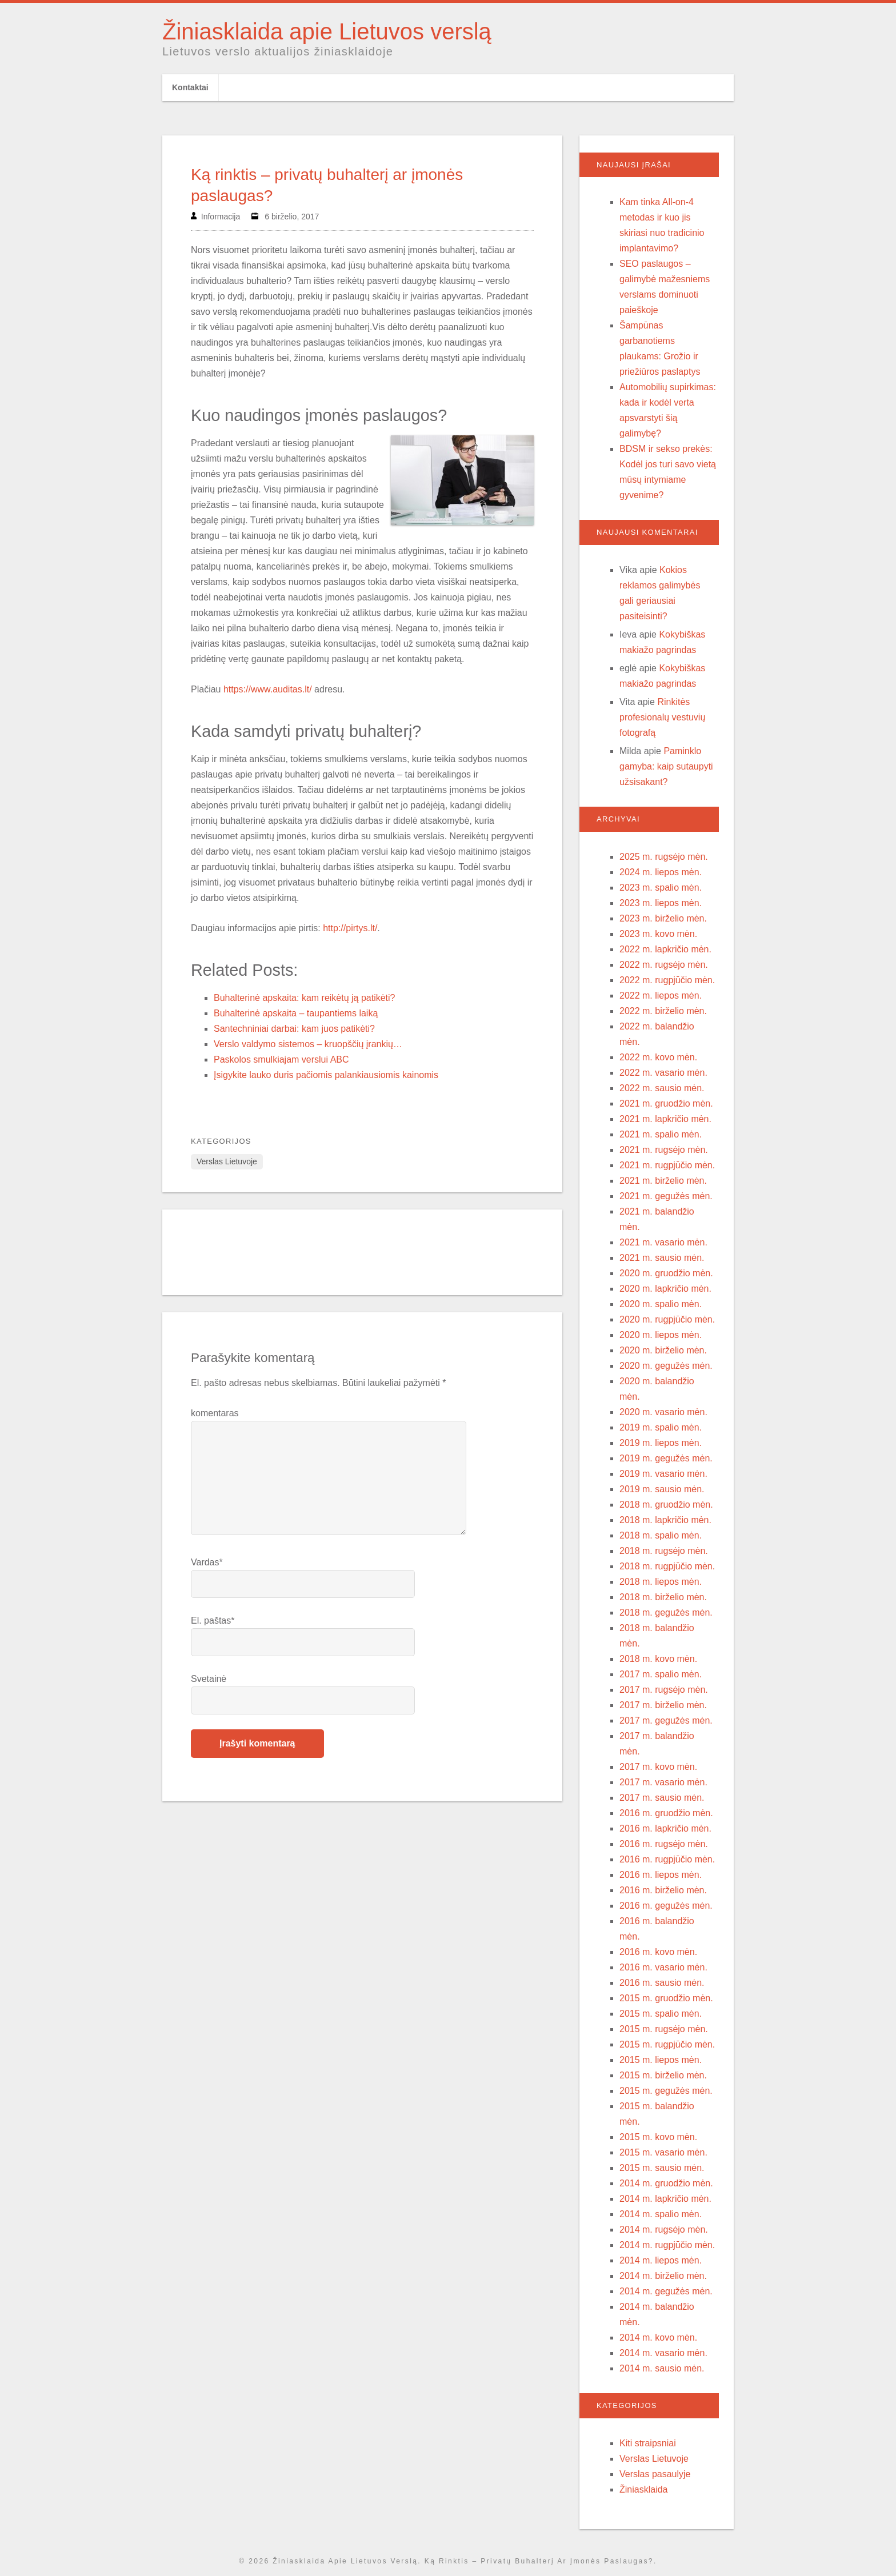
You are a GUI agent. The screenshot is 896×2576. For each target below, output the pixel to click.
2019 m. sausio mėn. (662, 1489)
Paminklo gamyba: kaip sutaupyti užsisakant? (666, 766)
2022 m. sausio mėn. (662, 1088)
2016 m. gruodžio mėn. (666, 1813)
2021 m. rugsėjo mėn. (663, 1150)
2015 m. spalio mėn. (660, 2013)
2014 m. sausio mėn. (662, 2368)
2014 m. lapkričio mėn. (665, 2199)
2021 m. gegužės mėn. (666, 1196)
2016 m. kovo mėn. (658, 1952)
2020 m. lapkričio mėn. (665, 1288)
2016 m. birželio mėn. (663, 1890)
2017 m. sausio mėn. (662, 1797)
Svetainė (208, 1679)
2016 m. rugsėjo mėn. (663, 1844)
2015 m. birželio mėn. (663, 2075)
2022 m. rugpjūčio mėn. (667, 980)
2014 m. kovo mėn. (658, 2337)
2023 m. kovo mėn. (658, 934)
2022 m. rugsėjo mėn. (663, 964)
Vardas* (207, 1562)
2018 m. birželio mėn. (663, 1597)
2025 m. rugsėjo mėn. (663, 857)
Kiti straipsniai (647, 2443)
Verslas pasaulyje (655, 2474)
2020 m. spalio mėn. (660, 1304)
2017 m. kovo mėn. (658, 1767)
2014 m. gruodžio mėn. (666, 2183)
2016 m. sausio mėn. (662, 1983)
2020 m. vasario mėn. (663, 1412)
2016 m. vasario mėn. (663, 1967)
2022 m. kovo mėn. (658, 1057)
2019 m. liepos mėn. (660, 1443)
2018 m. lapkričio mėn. (665, 1520)
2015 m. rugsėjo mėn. (663, 2029)
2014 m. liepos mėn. (660, 2260)
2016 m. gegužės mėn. (666, 1905)
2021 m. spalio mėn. (660, 1134)
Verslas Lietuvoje (227, 1161)
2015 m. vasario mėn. (663, 2152)
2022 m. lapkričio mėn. (665, 949)
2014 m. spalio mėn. (660, 2214)
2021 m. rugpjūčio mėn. (667, 1165)
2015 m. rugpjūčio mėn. (667, 2044)
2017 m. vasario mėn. (663, 1782)
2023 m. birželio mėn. (663, 918)
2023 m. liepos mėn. (660, 903)
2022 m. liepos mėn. (660, 995)
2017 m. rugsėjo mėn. (663, 1689)
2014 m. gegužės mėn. (666, 2291)
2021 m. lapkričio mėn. (665, 1119)
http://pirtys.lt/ (350, 928)
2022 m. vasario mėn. (663, 1072)
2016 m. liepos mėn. (660, 1875)
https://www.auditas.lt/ (267, 689)
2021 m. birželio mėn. (663, 1180)
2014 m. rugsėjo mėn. (663, 2229)
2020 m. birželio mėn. (663, 1350)
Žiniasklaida (643, 2489)
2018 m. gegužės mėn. (666, 1612)
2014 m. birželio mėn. (663, 2276)
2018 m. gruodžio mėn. (666, 1504)
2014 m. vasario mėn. (663, 2353)
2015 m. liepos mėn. (660, 2060)
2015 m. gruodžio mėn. (666, 1998)
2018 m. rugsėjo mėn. (663, 1551)
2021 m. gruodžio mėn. (666, 1103)
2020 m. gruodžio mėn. (666, 1273)
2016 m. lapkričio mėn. (665, 1828)
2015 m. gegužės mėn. (666, 2091)
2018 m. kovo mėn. (658, 1659)
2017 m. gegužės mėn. (666, 1720)
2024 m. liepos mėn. (660, 872)
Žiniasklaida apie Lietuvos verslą (326, 31)
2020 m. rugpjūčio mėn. (667, 1319)
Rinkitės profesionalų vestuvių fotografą (662, 717)
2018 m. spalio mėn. (660, 1535)
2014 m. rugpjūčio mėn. (667, 2245)
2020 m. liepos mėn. (660, 1335)
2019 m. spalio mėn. (660, 1427)
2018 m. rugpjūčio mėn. (667, 1566)
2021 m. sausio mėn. (662, 1258)
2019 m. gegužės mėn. (666, 1458)
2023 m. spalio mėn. (660, 887)
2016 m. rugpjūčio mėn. (667, 1859)
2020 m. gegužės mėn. (666, 1366)
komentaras (215, 1413)
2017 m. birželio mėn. (663, 1705)
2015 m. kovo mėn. (658, 2137)
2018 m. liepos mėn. (660, 1582)
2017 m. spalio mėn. (660, 1674)
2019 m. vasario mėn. (663, 1474)
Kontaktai (190, 87)
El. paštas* (212, 1620)
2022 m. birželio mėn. (663, 1011)
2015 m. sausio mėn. (662, 2168)
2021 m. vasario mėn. (663, 1242)
